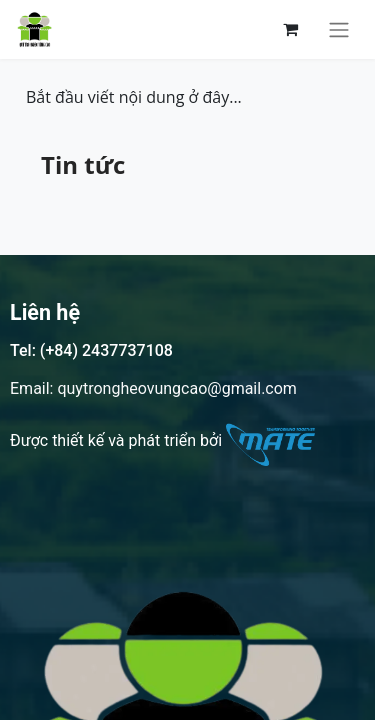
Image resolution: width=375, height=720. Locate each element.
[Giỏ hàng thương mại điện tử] (290, 29)
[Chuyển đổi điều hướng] (339, 29)
